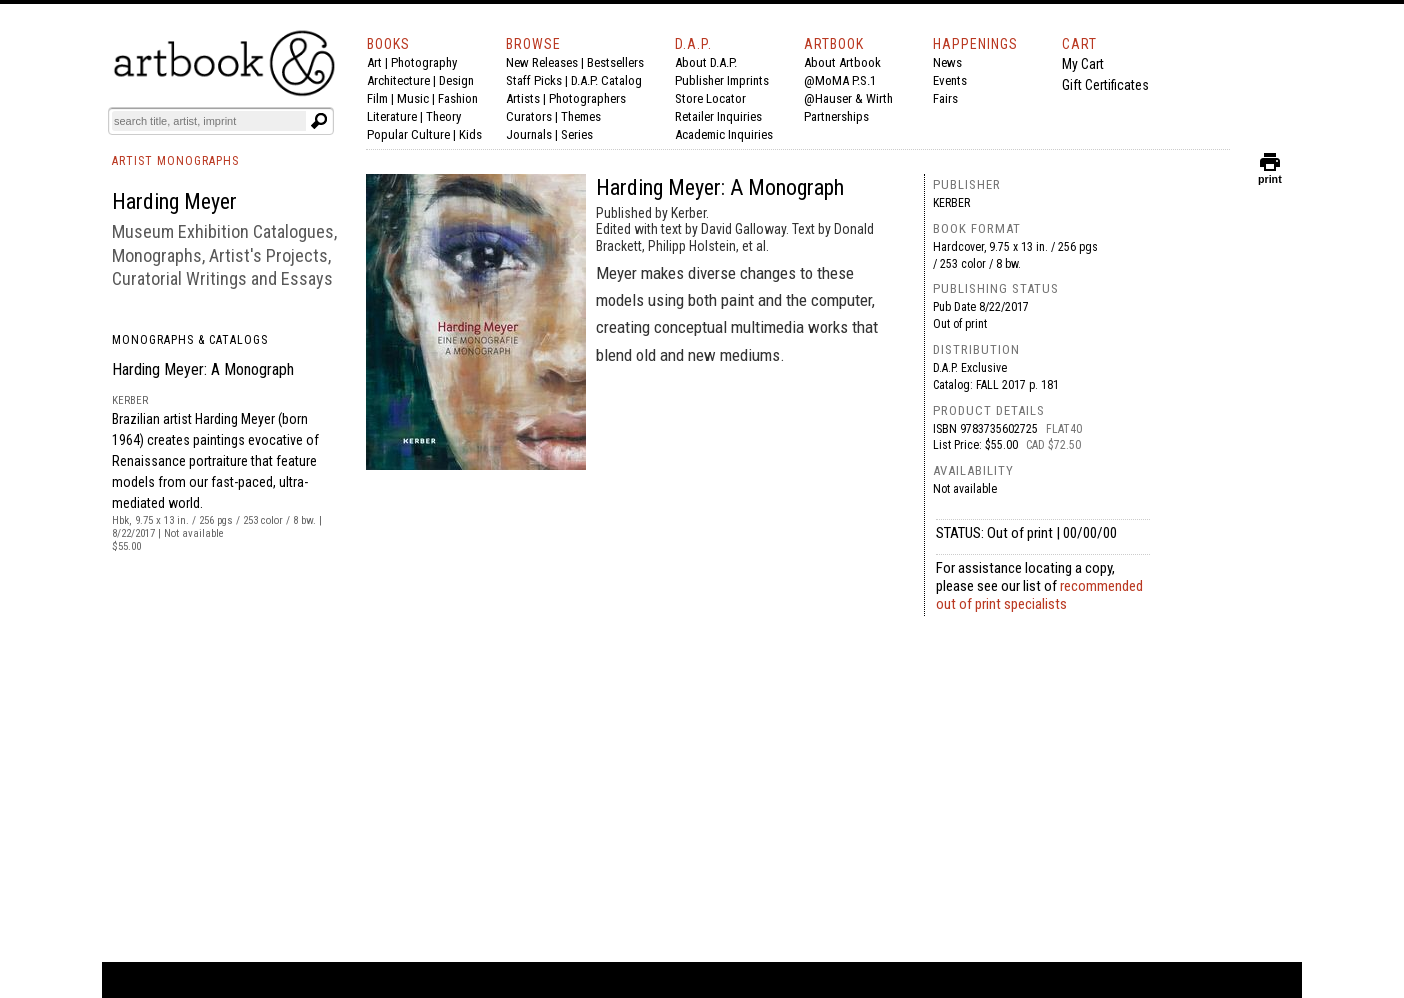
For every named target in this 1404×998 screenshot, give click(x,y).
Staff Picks (534, 80)
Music (413, 98)
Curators (529, 116)
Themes (581, 116)
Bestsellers (615, 62)
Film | (382, 98)
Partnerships (836, 116)
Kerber (951, 203)
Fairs (945, 98)
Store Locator (710, 98)
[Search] (209, 121)
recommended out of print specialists (1039, 595)
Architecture (398, 80)
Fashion (458, 98)
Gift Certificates (1105, 85)
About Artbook (842, 62)
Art (374, 62)
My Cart (1083, 64)
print (1270, 174)
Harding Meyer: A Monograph (203, 369)
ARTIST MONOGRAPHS (175, 161)
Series (577, 134)
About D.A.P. (706, 62)
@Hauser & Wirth (848, 98)
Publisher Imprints (722, 80)
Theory (443, 116)
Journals (529, 134)
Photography (424, 62)
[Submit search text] (319, 121)
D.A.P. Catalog (606, 80)
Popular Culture (408, 134)
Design (456, 80)
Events (950, 80)
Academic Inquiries (724, 134)
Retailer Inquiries (718, 116)
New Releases (542, 62)
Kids (470, 134)
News (947, 62)
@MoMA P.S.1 (840, 80)
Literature (392, 116)
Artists (523, 98)
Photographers (587, 98)
